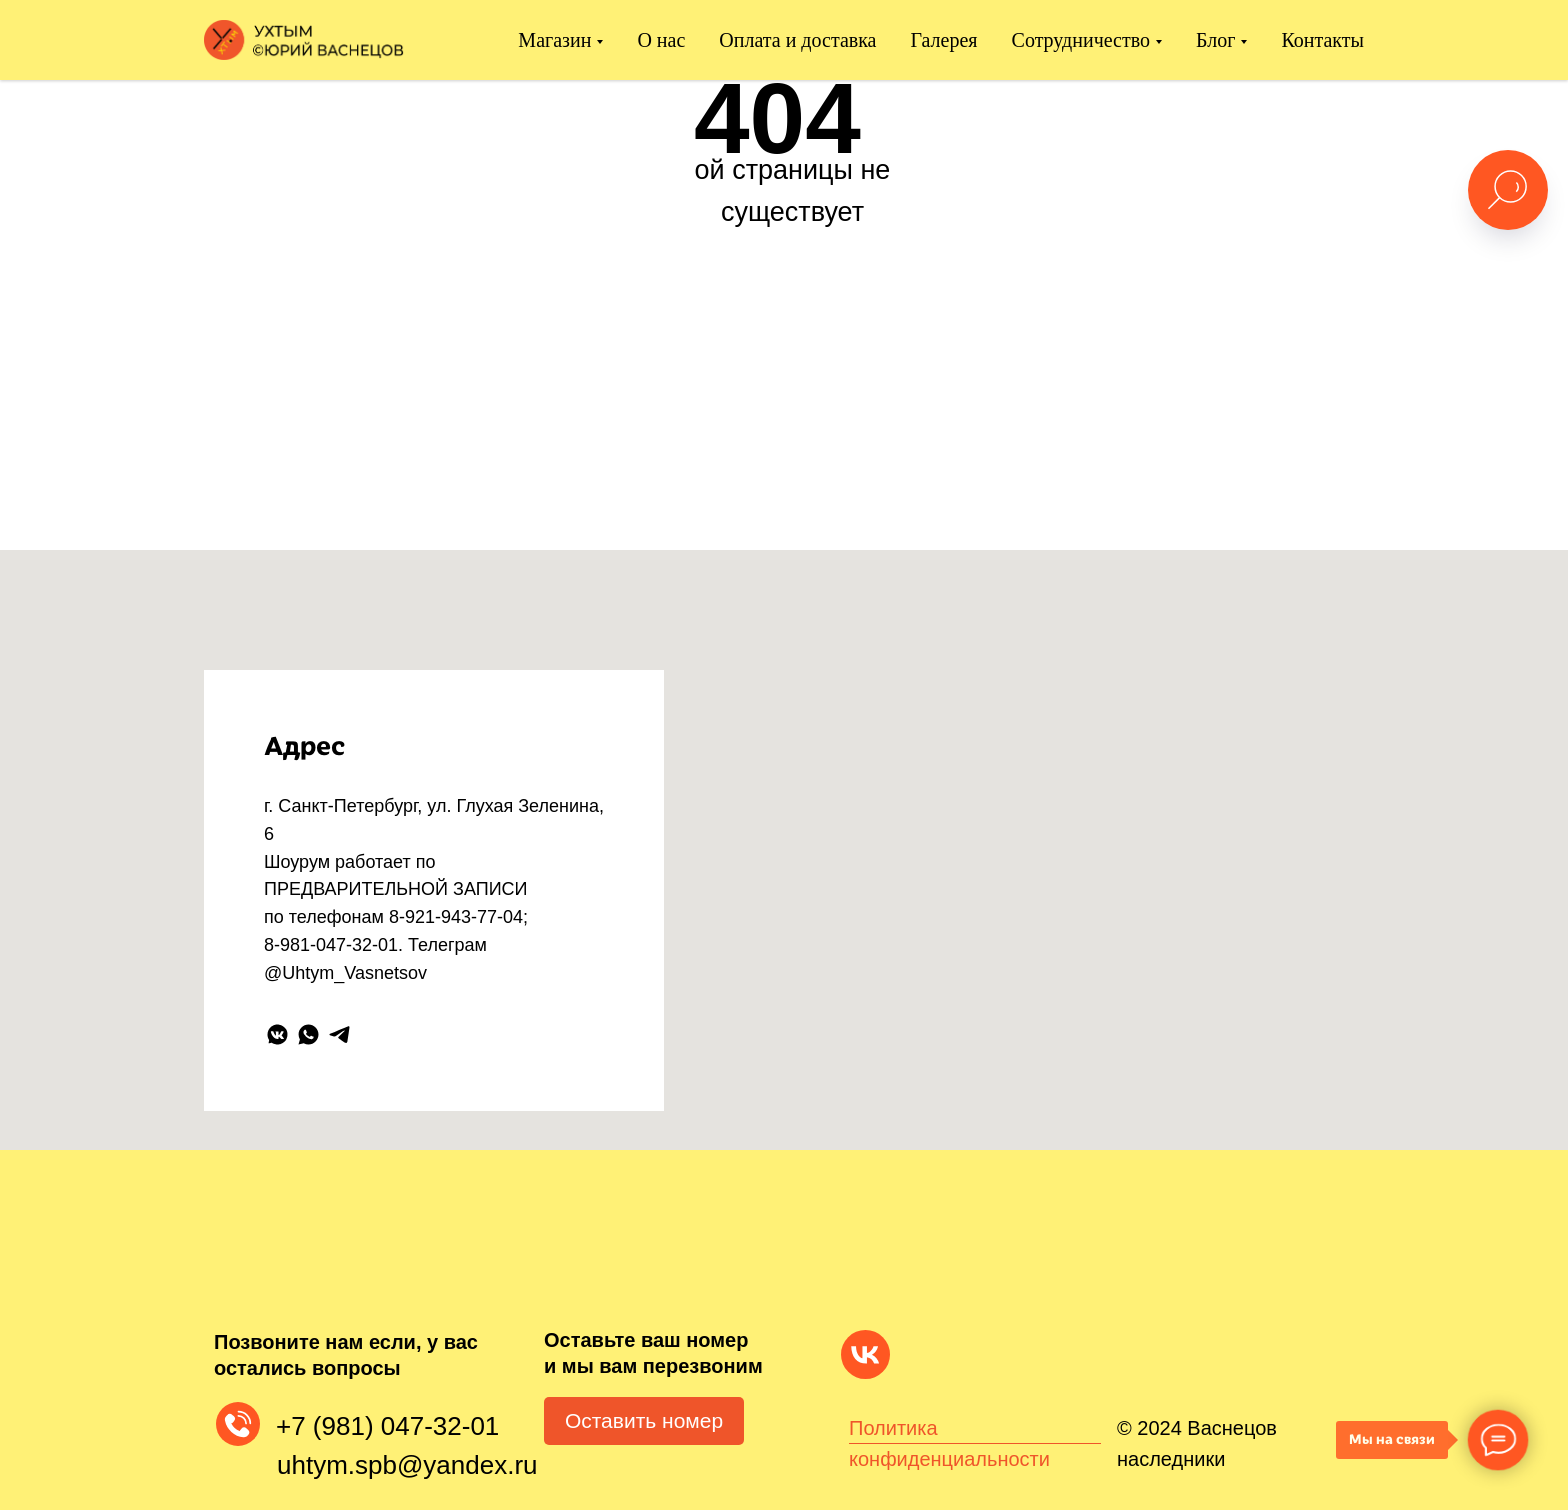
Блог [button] (1215, 40)
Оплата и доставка (797, 40)
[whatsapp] (308, 1034)
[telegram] (339, 1034)
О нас (661, 40)
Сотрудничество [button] (1081, 40)
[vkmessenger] (277, 1034)
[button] (644, 1421)
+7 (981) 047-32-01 (387, 1426)
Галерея (944, 40)
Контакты (1322, 40)
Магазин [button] (554, 40)
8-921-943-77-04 (456, 917)
